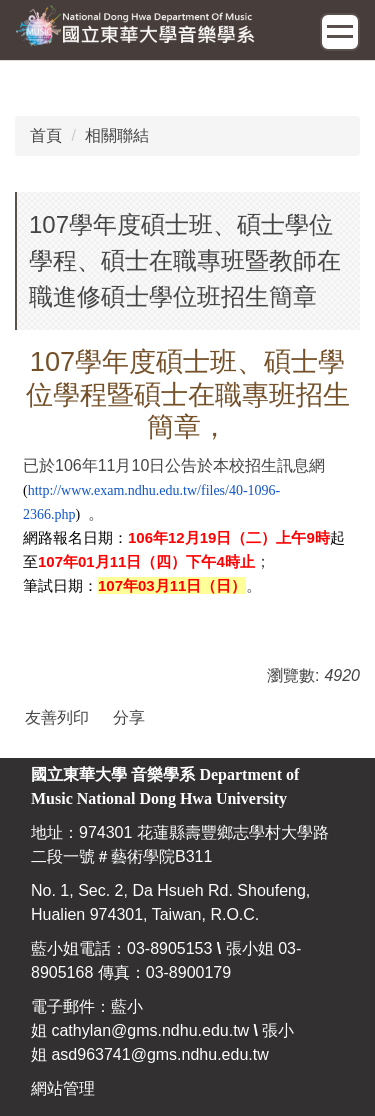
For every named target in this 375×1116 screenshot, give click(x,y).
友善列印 (57, 717)
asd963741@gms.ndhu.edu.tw (159, 1054)
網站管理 (63, 1088)
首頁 (46, 135)
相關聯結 (117, 135)
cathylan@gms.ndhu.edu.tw (150, 1030)
